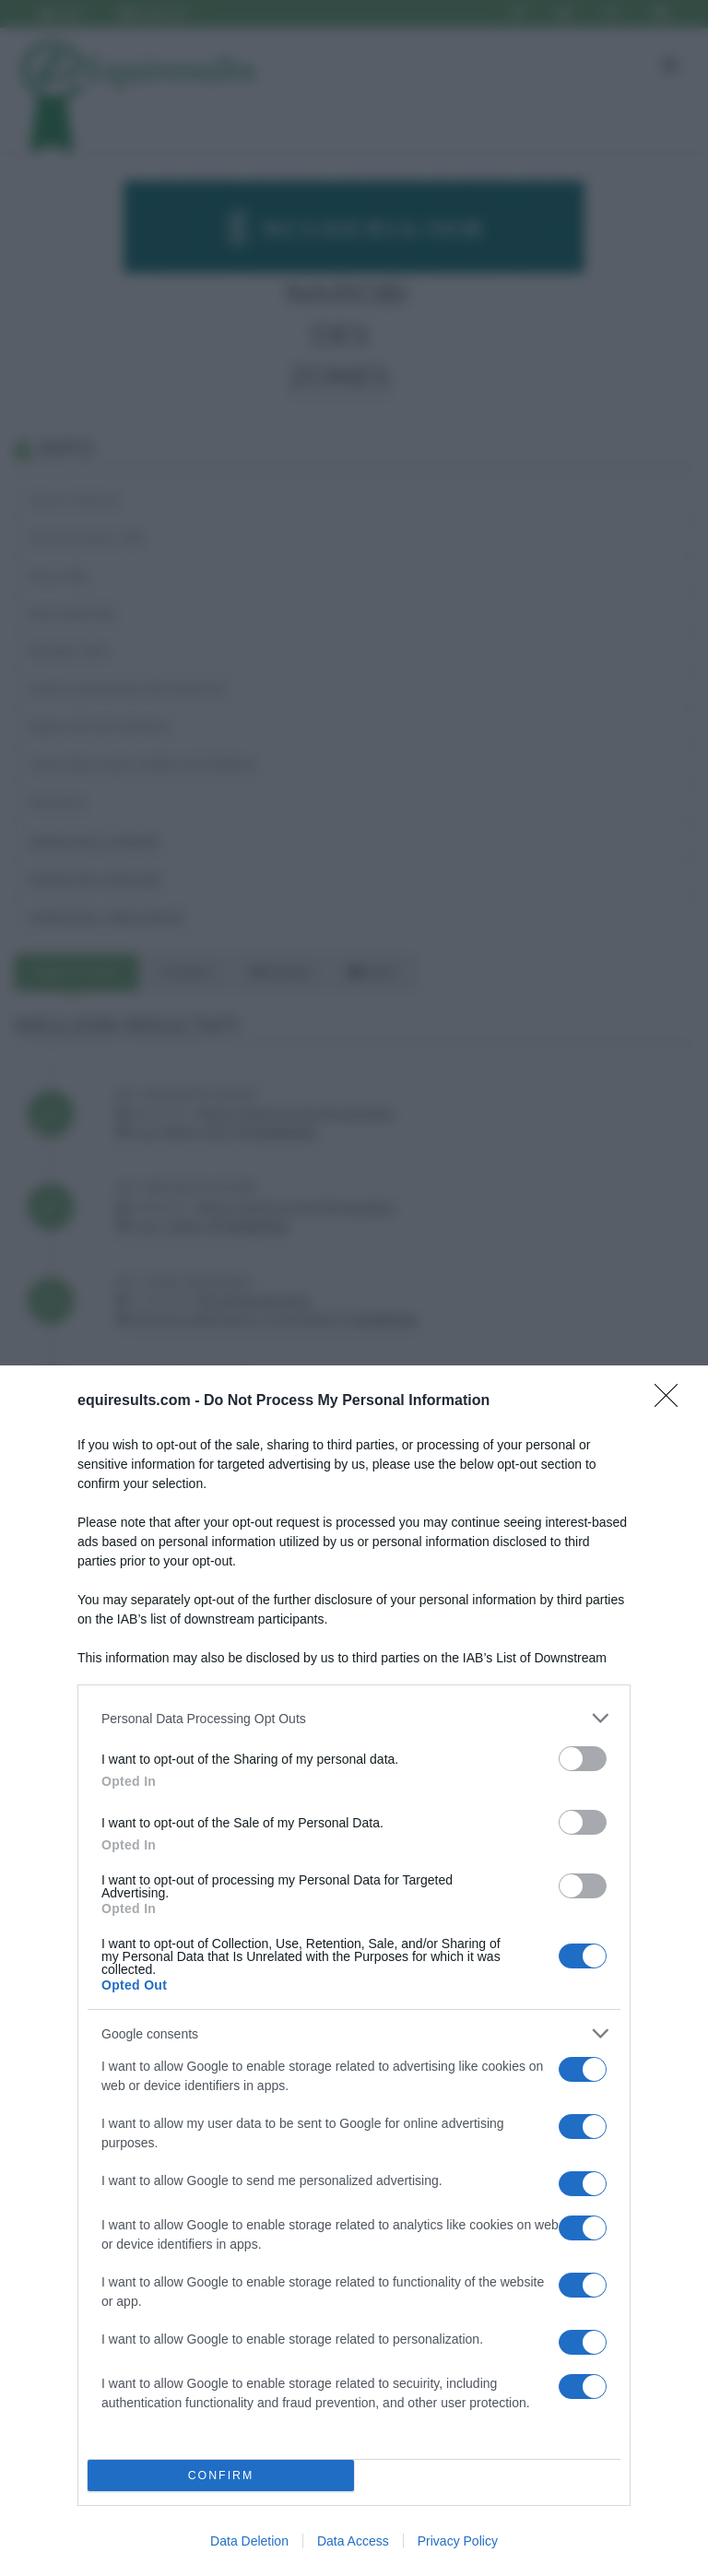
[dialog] (354, 1970)
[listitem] (354, 1718)
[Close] (672, 1401)
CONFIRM (220, 2476)
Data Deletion (249, 2541)
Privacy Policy (458, 2541)
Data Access (353, 2541)
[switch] (583, 1758)
